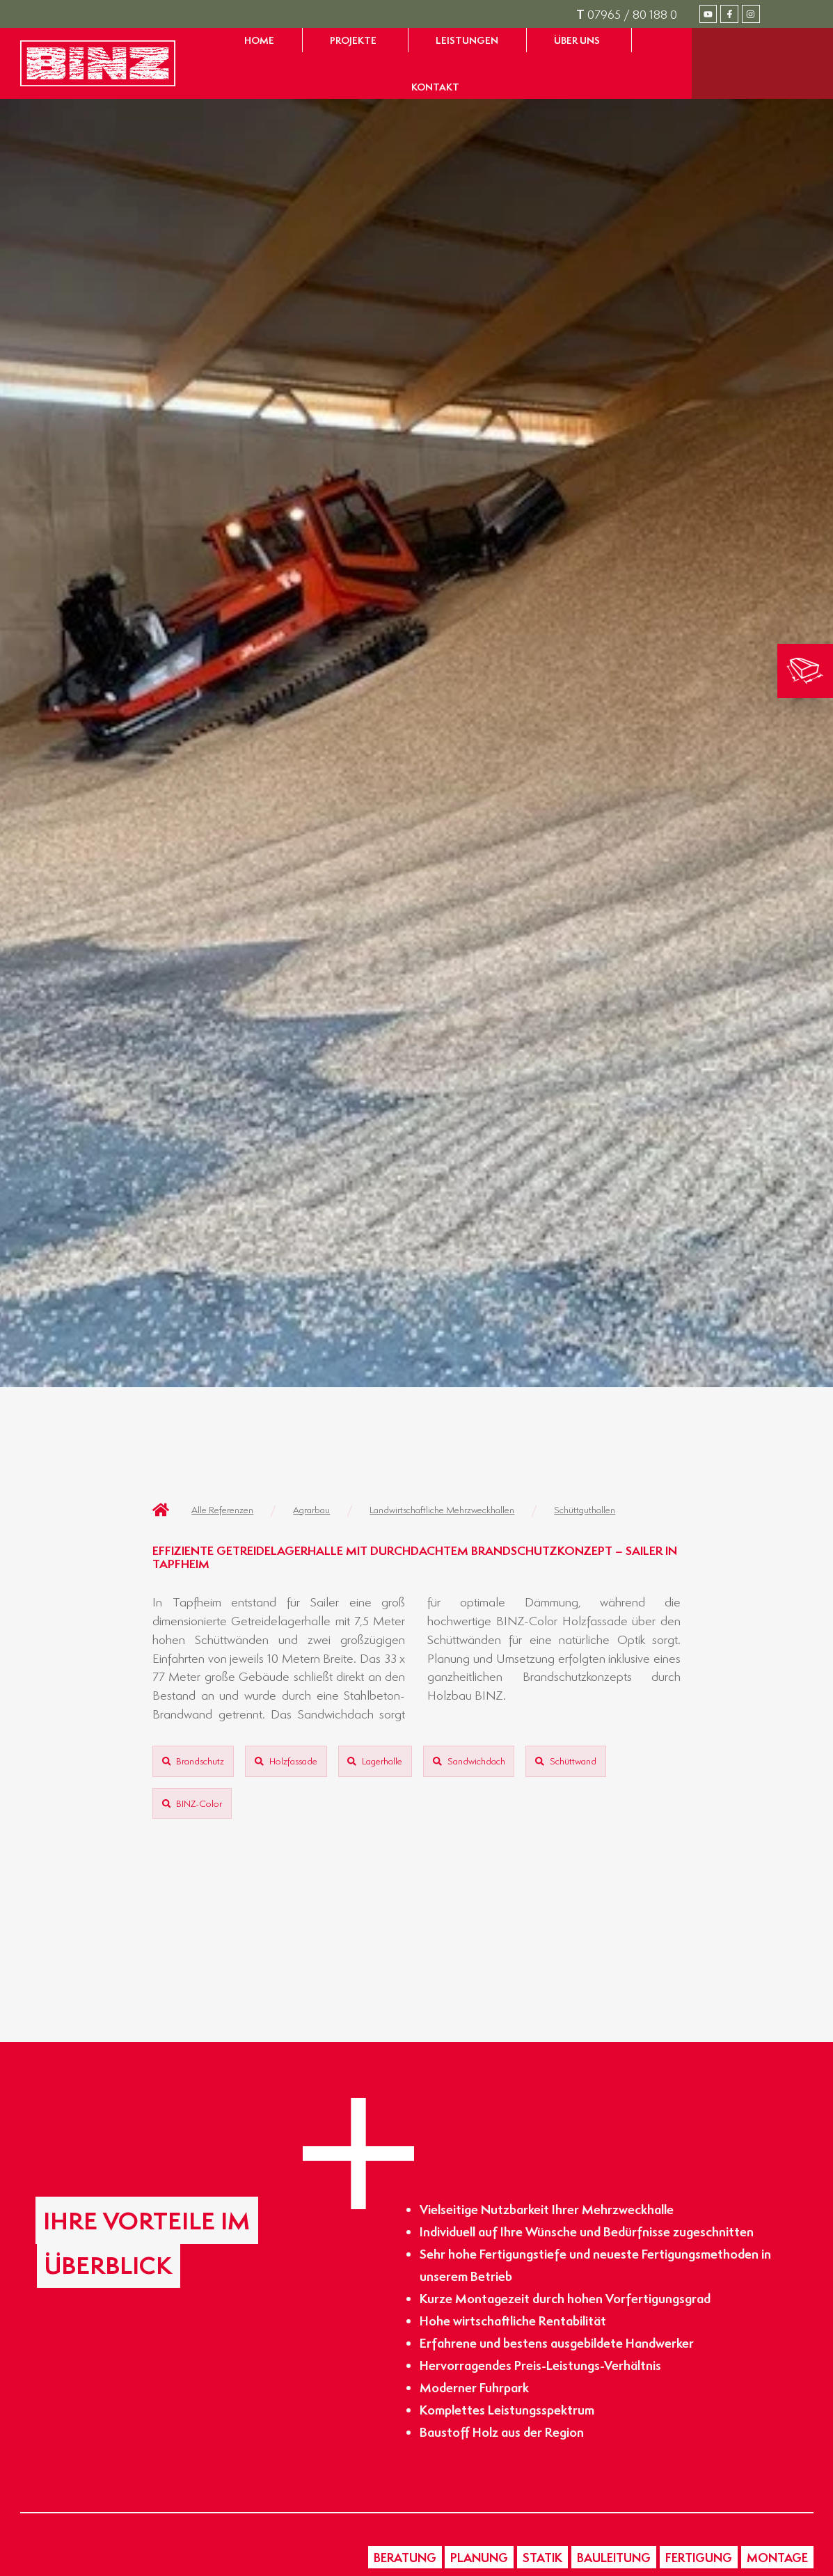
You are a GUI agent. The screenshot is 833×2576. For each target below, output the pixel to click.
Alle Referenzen (222, 1509)
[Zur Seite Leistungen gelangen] (467, 40)
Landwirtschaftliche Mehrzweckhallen (442, 1509)
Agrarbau (311, 1509)
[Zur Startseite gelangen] (97, 63)
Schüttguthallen (584, 1509)
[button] (405, 2557)
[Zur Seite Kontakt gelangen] (435, 86)
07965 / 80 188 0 (626, 14)
